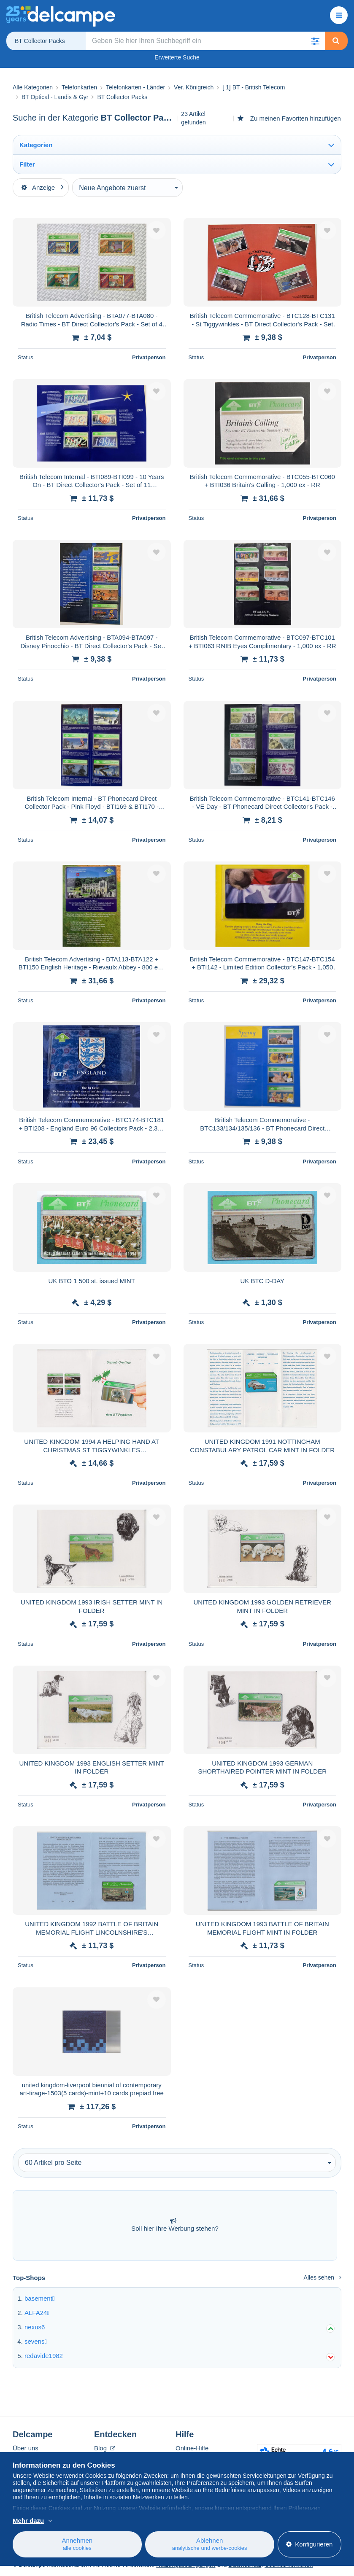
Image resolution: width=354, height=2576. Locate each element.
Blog (104, 2448)
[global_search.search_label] (205, 41)
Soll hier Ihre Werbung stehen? (175, 2225)
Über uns (25, 2448)
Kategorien (35, 144)
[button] (315, 41)
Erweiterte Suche (177, 57)
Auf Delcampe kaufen (206, 2458)
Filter (27, 164)
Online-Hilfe (192, 2448)
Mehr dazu (28, 2530)
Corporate (31, 2458)
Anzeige (38, 187)
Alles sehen (322, 2277)
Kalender (106, 2458)
